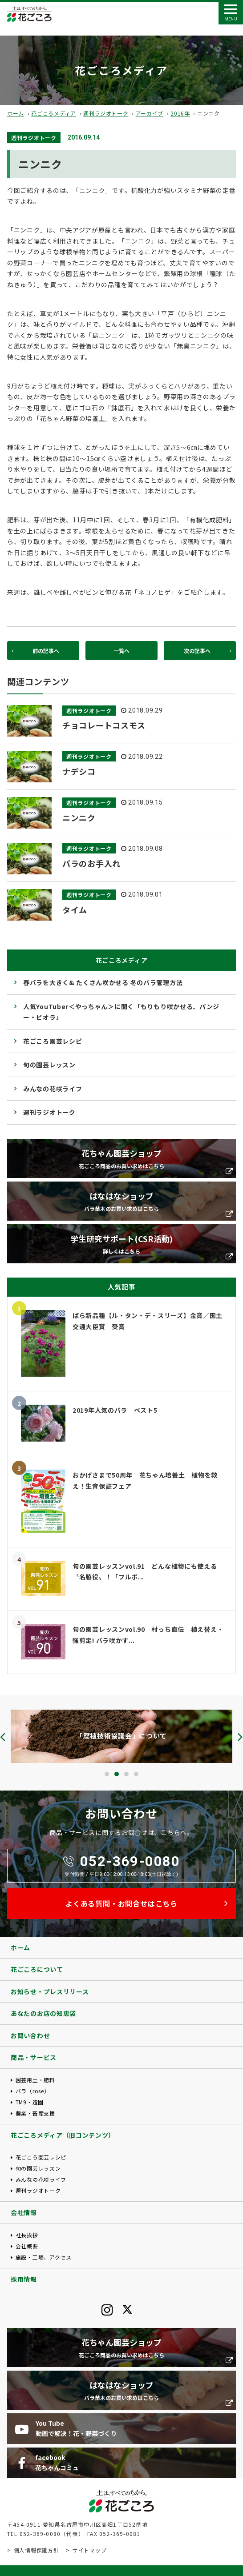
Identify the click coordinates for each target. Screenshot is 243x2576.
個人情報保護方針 (36, 2550)
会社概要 (27, 2246)
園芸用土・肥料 (35, 2079)
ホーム (15, 113)
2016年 (180, 113)
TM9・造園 (30, 2102)
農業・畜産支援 (35, 2113)
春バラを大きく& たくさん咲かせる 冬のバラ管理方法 (102, 982)
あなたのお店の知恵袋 (43, 2013)
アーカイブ (150, 113)
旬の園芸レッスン (49, 1064)
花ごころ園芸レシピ (52, 1041)
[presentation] (2, 1737)
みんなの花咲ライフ (52, 1088)
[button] (107, 1774)
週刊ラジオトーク (106, 113)
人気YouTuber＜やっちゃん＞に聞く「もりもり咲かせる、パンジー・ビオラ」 (121, 1012)
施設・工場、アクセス (44, 2257)
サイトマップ (89, 2550)
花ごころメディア (53, 113)
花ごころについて (37, 1969)
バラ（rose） (33, 2091)
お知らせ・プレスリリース (50, 1991)
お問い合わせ (30, 2035)
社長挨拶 (27, 2235)
